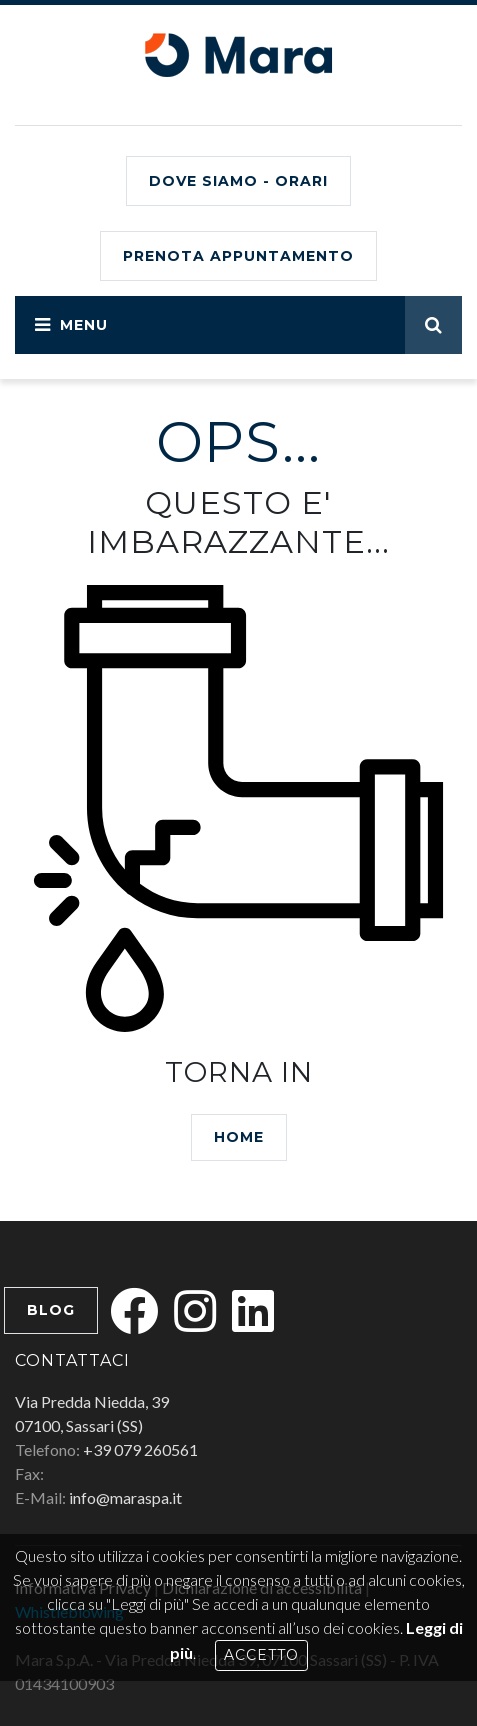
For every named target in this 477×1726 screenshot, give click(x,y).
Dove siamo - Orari (238, 181)
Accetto (261, 1655)
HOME (239, 1137)
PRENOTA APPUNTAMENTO (238, 256)
